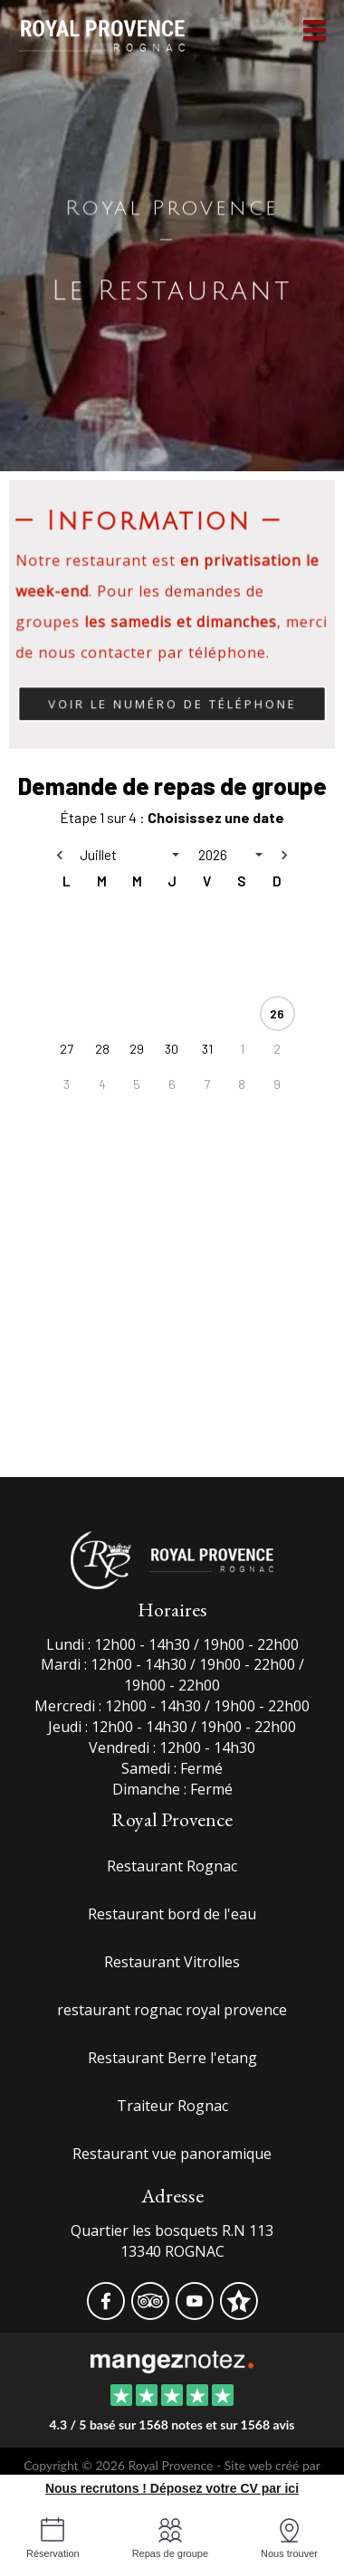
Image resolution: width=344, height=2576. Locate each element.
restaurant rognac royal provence (172, 2010)
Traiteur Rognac (172, 2106)
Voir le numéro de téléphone (172, 704)
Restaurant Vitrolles (172, 1962)
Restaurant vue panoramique (172, 2154)
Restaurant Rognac (172, 1866)
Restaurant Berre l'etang (172, 2058)
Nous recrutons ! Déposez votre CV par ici (172, 2488)
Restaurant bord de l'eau (172, 1914)
